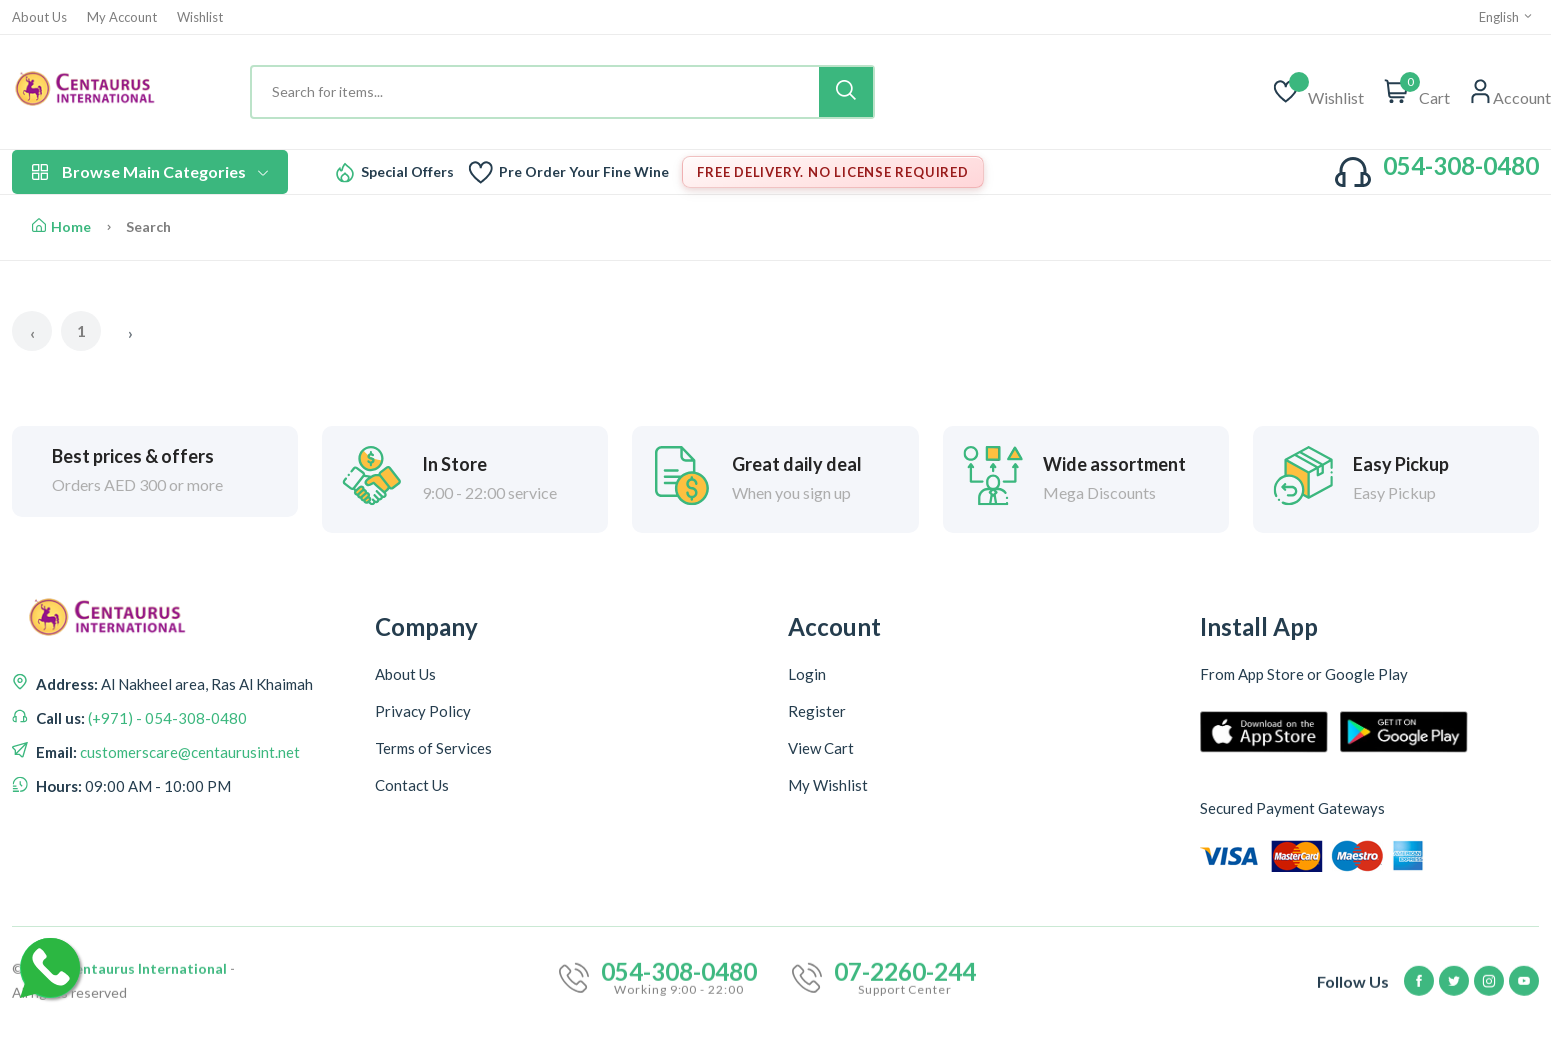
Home (61, 226)
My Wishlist (828, 785)
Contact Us (412, 785)
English (1506, 17)
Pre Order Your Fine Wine (584, 172)
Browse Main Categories (150, 171)
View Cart (821, 748)
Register (817, 711)
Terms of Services (433, 748)
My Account (122, 17)
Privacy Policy (423, 711)
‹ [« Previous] (32, 332)
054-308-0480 (1461, 165)
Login (807, 674)
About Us (39, 17)
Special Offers (407, 172)
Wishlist (200, 17)
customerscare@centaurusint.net (188, 754)
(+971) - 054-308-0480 (166, 720)
